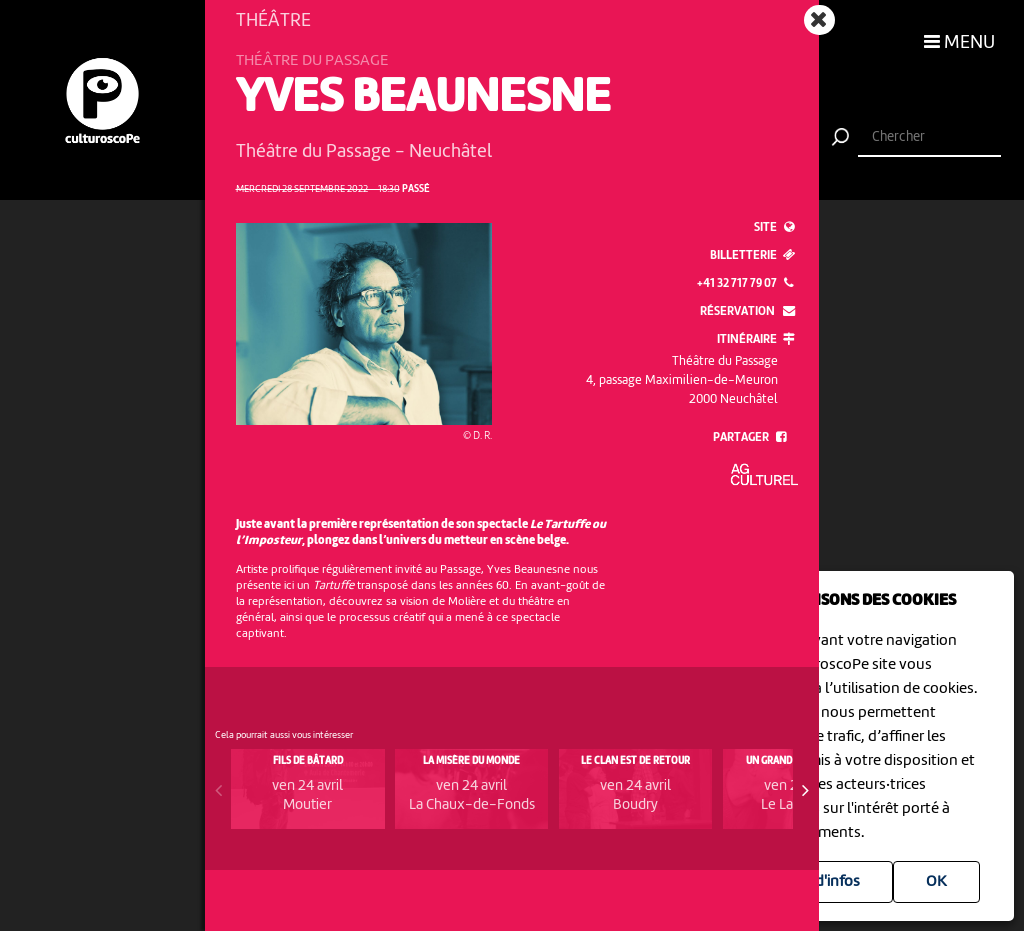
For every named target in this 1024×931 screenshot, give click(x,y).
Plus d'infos (821, 882)
